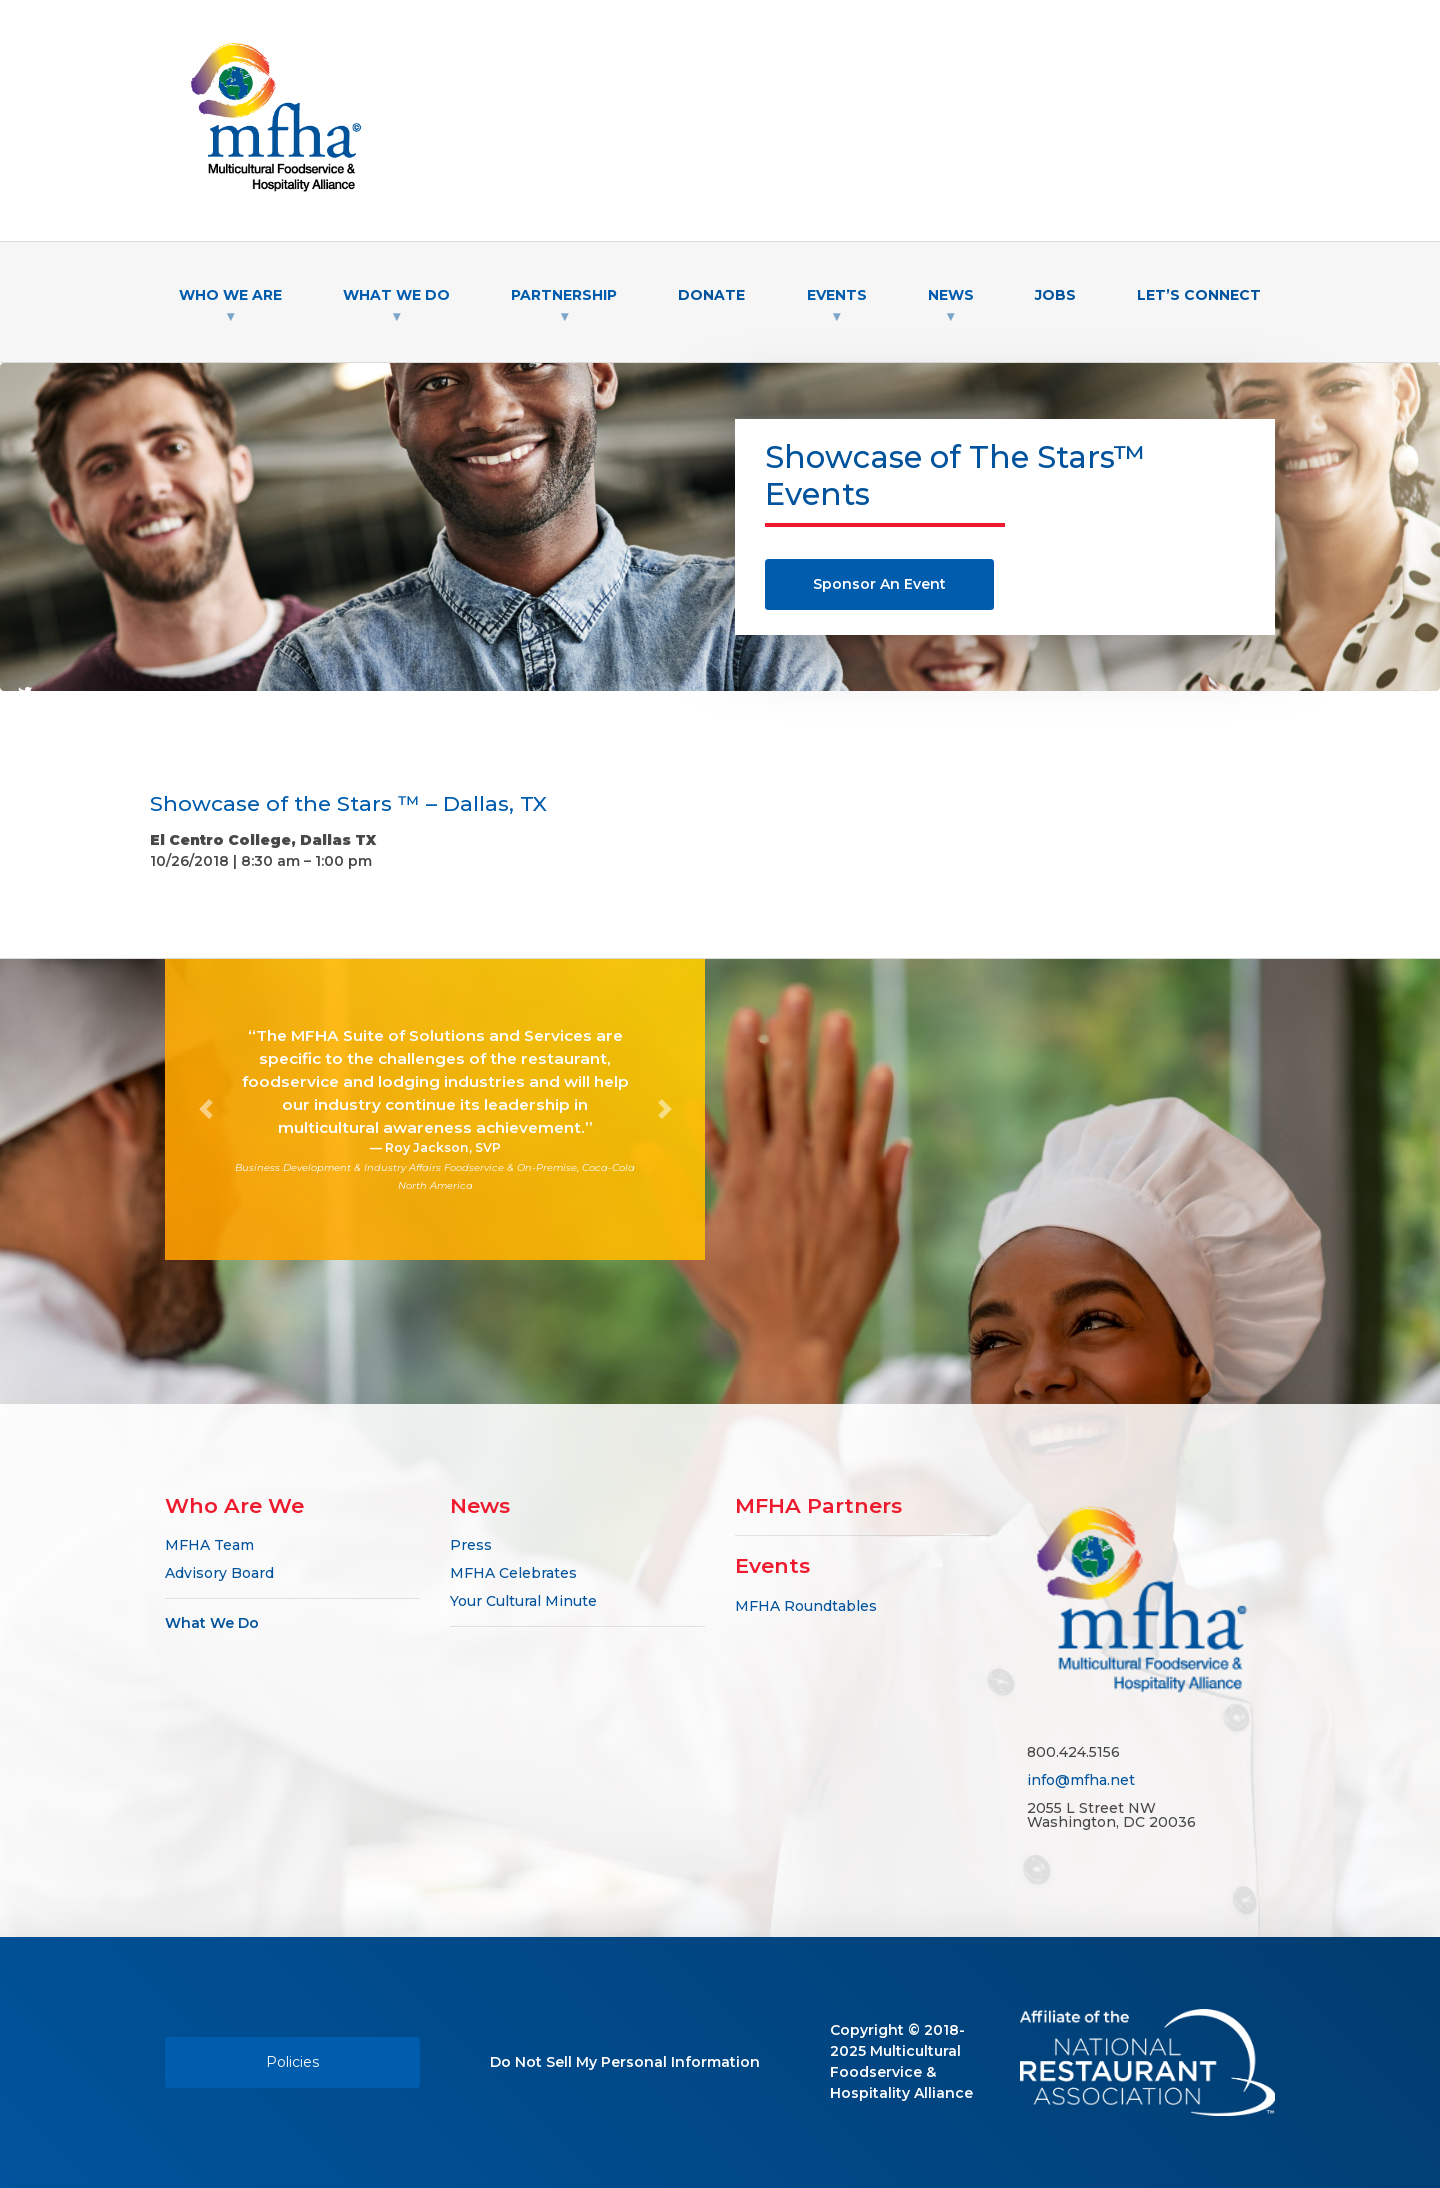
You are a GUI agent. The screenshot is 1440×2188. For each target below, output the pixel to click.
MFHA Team (209, 1545)
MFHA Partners (818, 1505)
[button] (205, 1109)
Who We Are (230, 295)
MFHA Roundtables (806, 1606)
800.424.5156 (1073, 1752)
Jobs (1055, 295)
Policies (292, 2062)
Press (471, 1545)
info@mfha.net (1081, 1780)
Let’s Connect (1199, 295)
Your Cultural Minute (523, 1601)
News (951, 295)
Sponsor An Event (879, 584)
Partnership (564, 295)
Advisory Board (219, 1573)
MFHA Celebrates (513, 1573)
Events (837, 295)
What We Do (396, 295)
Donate (711, 295)
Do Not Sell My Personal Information (625, 2062)
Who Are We (234, 1505)
